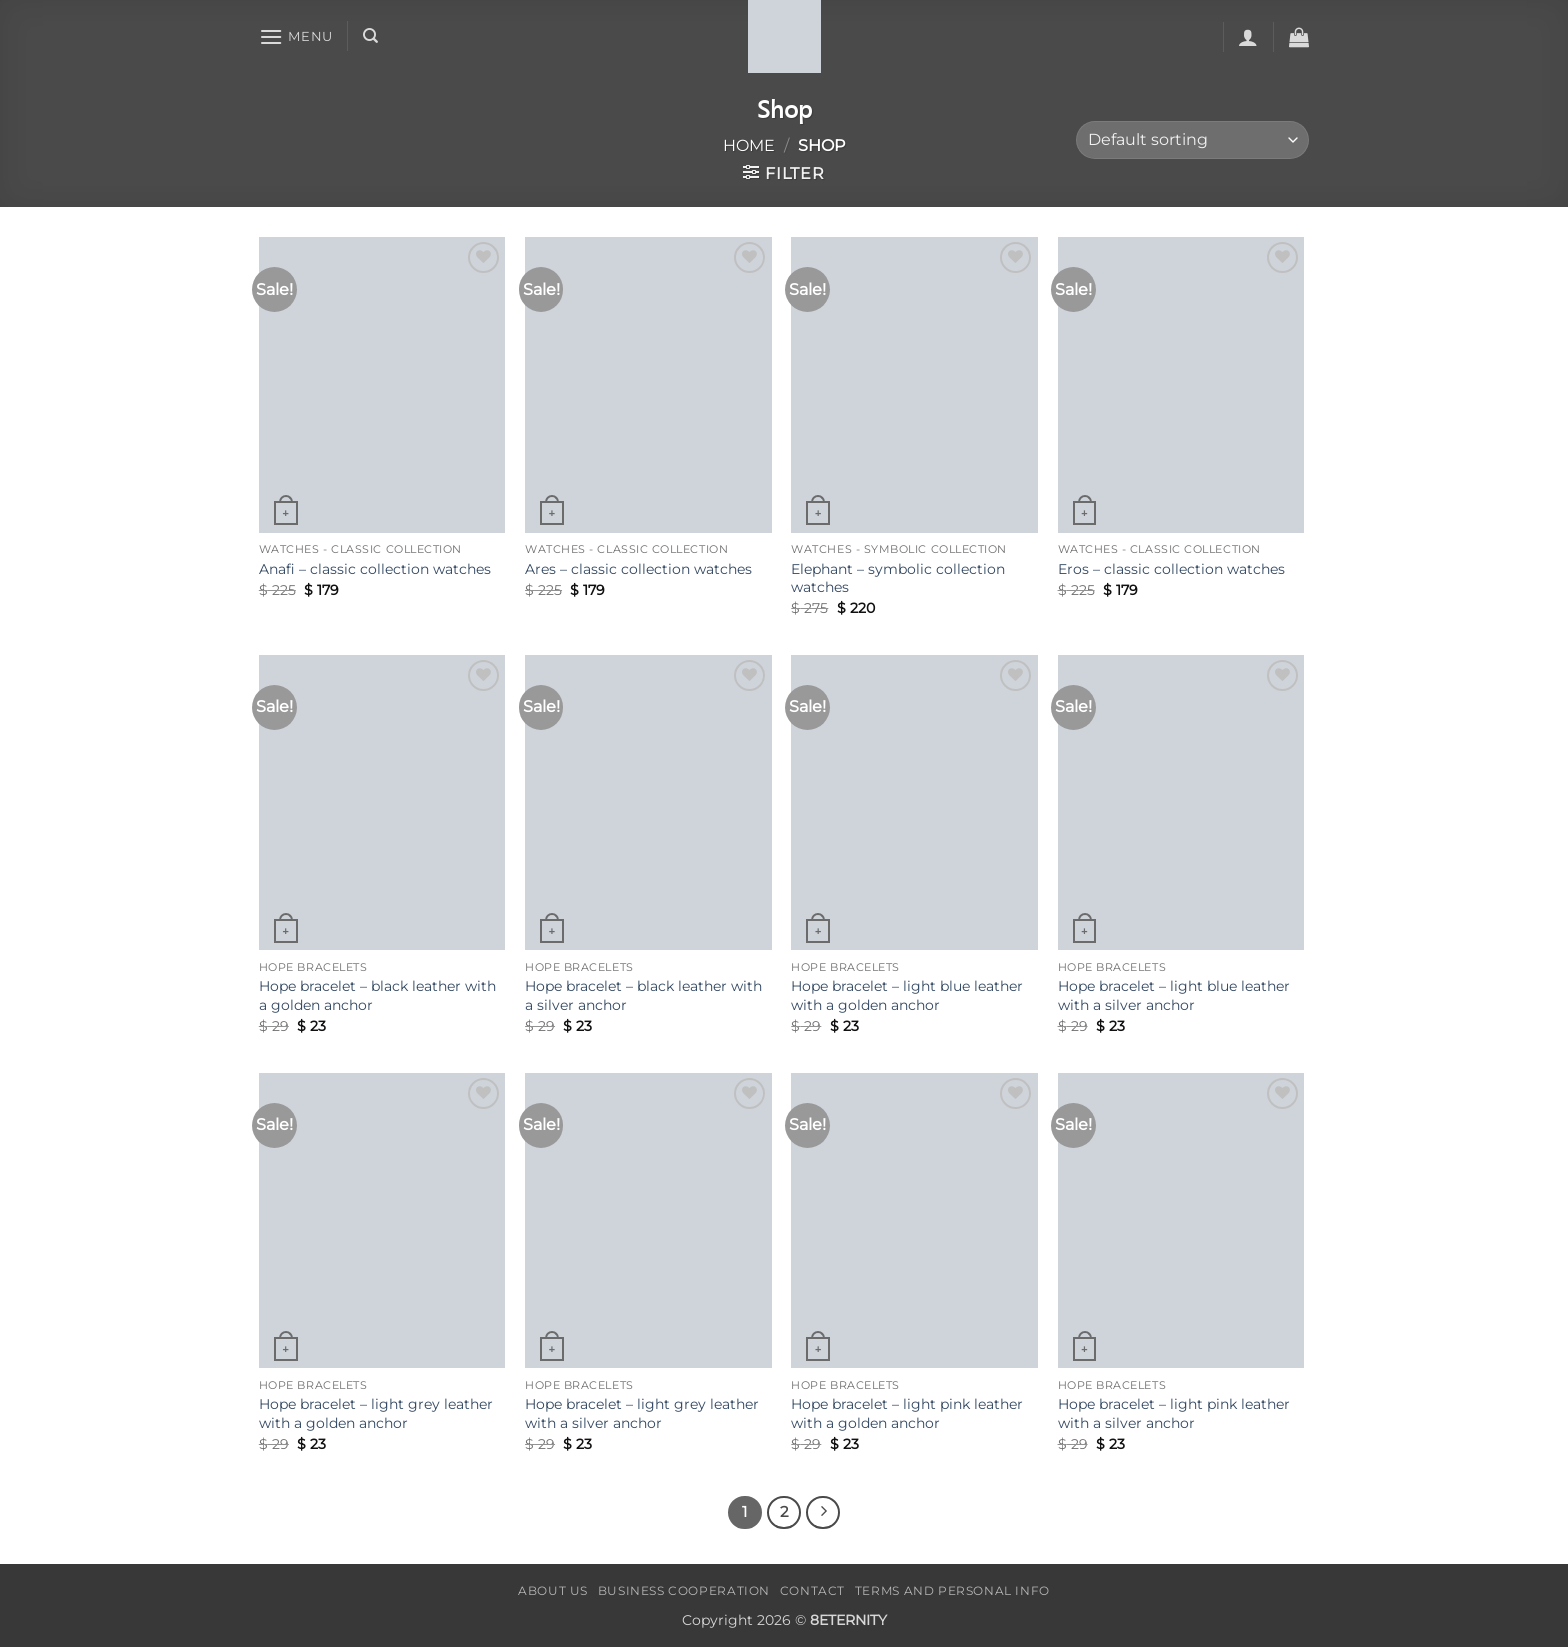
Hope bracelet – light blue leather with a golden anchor (907, 995)
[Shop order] (1192, 140)
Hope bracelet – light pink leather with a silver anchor (1174, 1413)
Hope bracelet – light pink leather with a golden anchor (907, 1413)
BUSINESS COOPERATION (684, 1590)
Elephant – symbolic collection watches (898, 578)
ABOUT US (553, 1590)
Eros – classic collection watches (1171, 569)
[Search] (370, 36)
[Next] (823, 1513)
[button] (296, 36)
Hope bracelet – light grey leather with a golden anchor (376, 1413)
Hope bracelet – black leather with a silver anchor (643, 995)
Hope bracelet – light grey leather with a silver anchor (642, 1413)
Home (749, 145)
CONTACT (812, 1590)
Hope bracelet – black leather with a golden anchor (377, 995)
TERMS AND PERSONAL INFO (952, 1590)
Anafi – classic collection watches (375, 569)
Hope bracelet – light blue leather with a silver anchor (1174, 995)
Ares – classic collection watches (638, 569)
